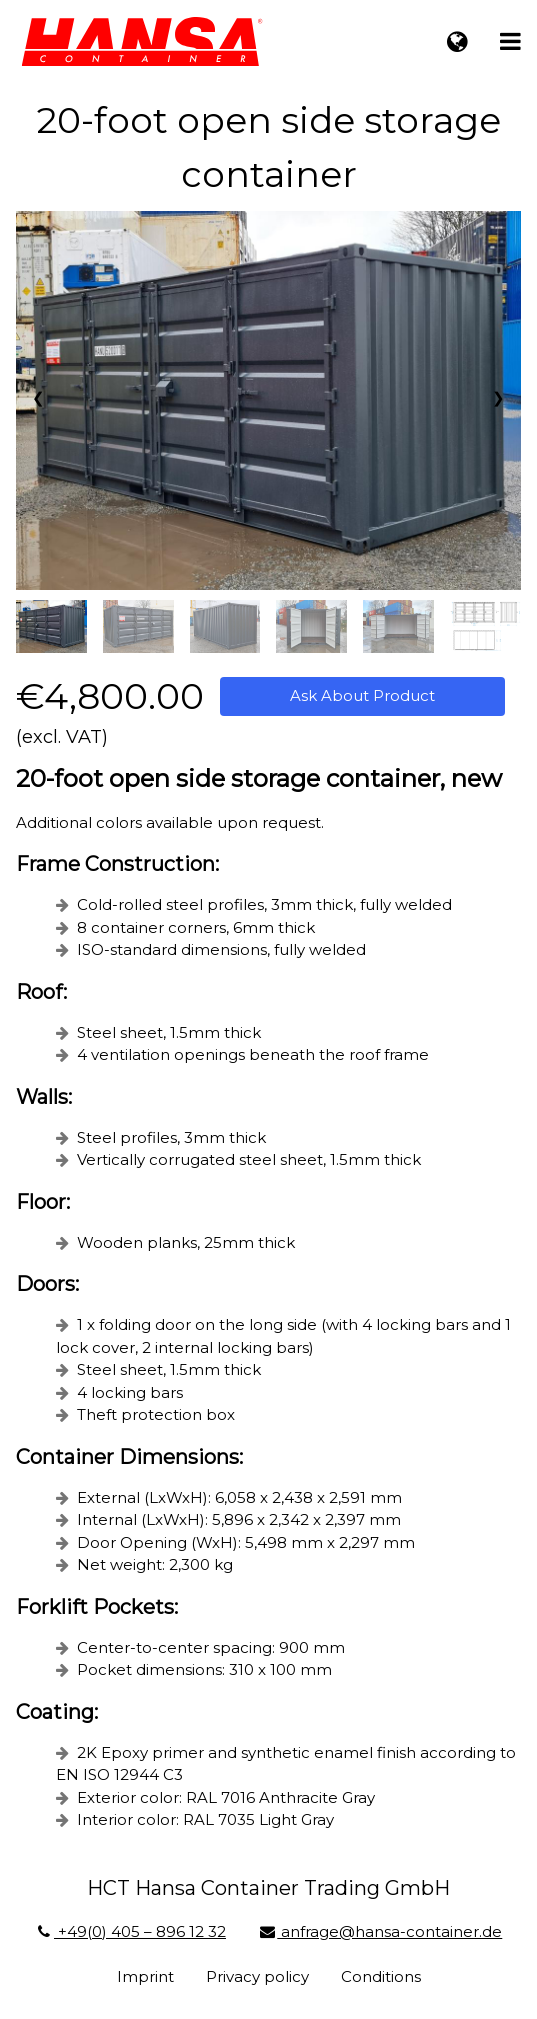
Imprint (145, 1976)
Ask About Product (362, 695)
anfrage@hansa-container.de (380, 1931)
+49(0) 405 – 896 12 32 (130, 1931)
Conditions (381, 1976)
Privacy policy (257, 1976)
